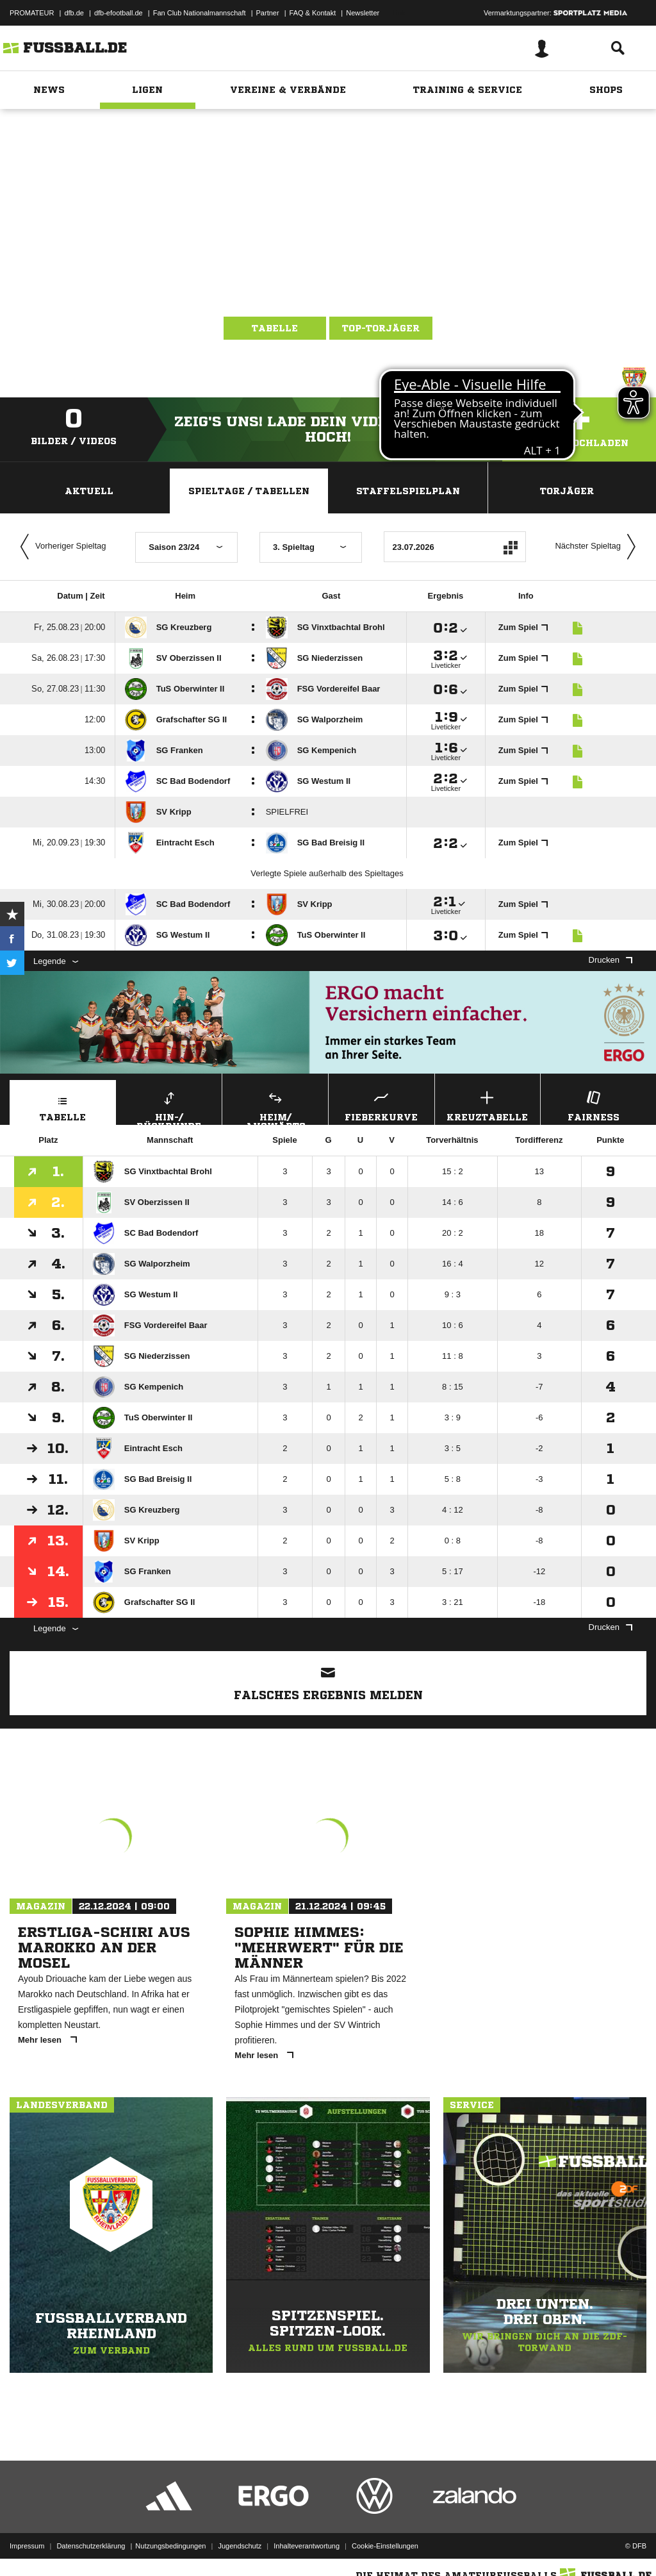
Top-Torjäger (381, 328)
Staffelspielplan (408, 490)
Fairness (593, 1105)
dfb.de (74, 13)
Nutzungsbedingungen (170, 2546)
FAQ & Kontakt (313, 13)
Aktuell (89, 490)
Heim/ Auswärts (275, 1106)
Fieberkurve (381, 1105)
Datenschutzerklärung (90, 2546)
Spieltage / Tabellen (248, 490)
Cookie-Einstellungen (385, 2546)
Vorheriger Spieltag (60, 547)
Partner (267, 13)
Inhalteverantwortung (307, 2546)
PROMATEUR (32, 13)
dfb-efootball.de (118, 13)
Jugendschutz (239, 2546)
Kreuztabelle (487, 1105)
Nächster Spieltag (598, 547)
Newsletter (362, 13)
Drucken (610, 960)
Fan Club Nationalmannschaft (199, 13)
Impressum (27, 2546)
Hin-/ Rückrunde (169, 1106)
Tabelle (275, 328)
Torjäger (567, 490)
